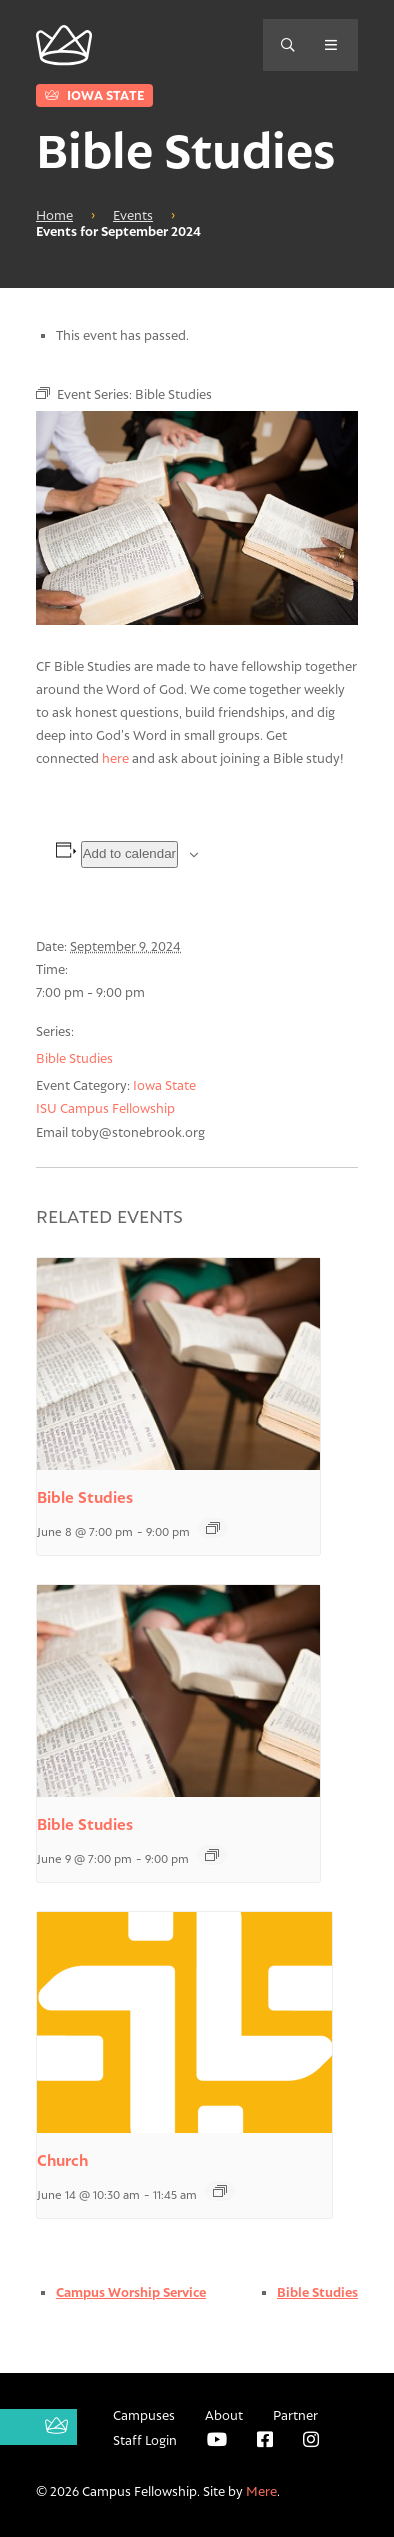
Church (62, 2160)
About (224, 2415)
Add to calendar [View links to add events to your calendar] (129, 853)
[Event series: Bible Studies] (213, 1528)
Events (133, 215)
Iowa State (94, 95)
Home (54, 215)
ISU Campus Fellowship (105, 1108)
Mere (261, 2491)
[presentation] (178, 1364)
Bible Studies (74, 1058)
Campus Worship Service (131, 2292)
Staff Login (145, 2440)
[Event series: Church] (220, 2191)
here (115, 758)
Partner (295, 2415)
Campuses (144, 2415)
